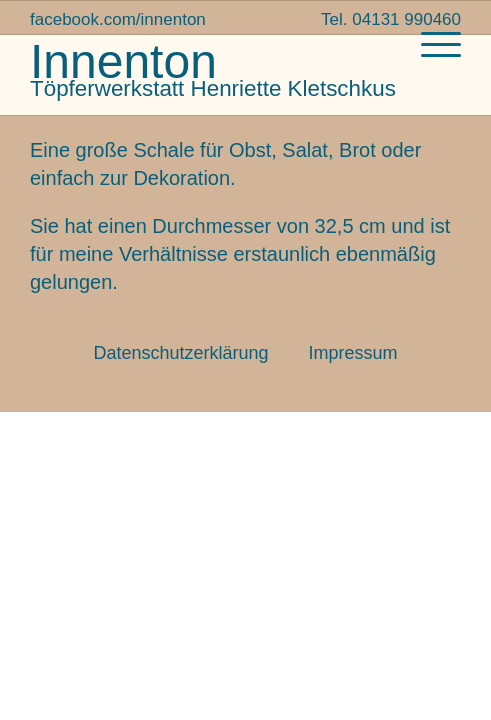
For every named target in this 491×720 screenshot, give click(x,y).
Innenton (123, 61)
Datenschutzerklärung (180, 353)
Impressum (353, 353)
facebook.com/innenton (118, 19)
